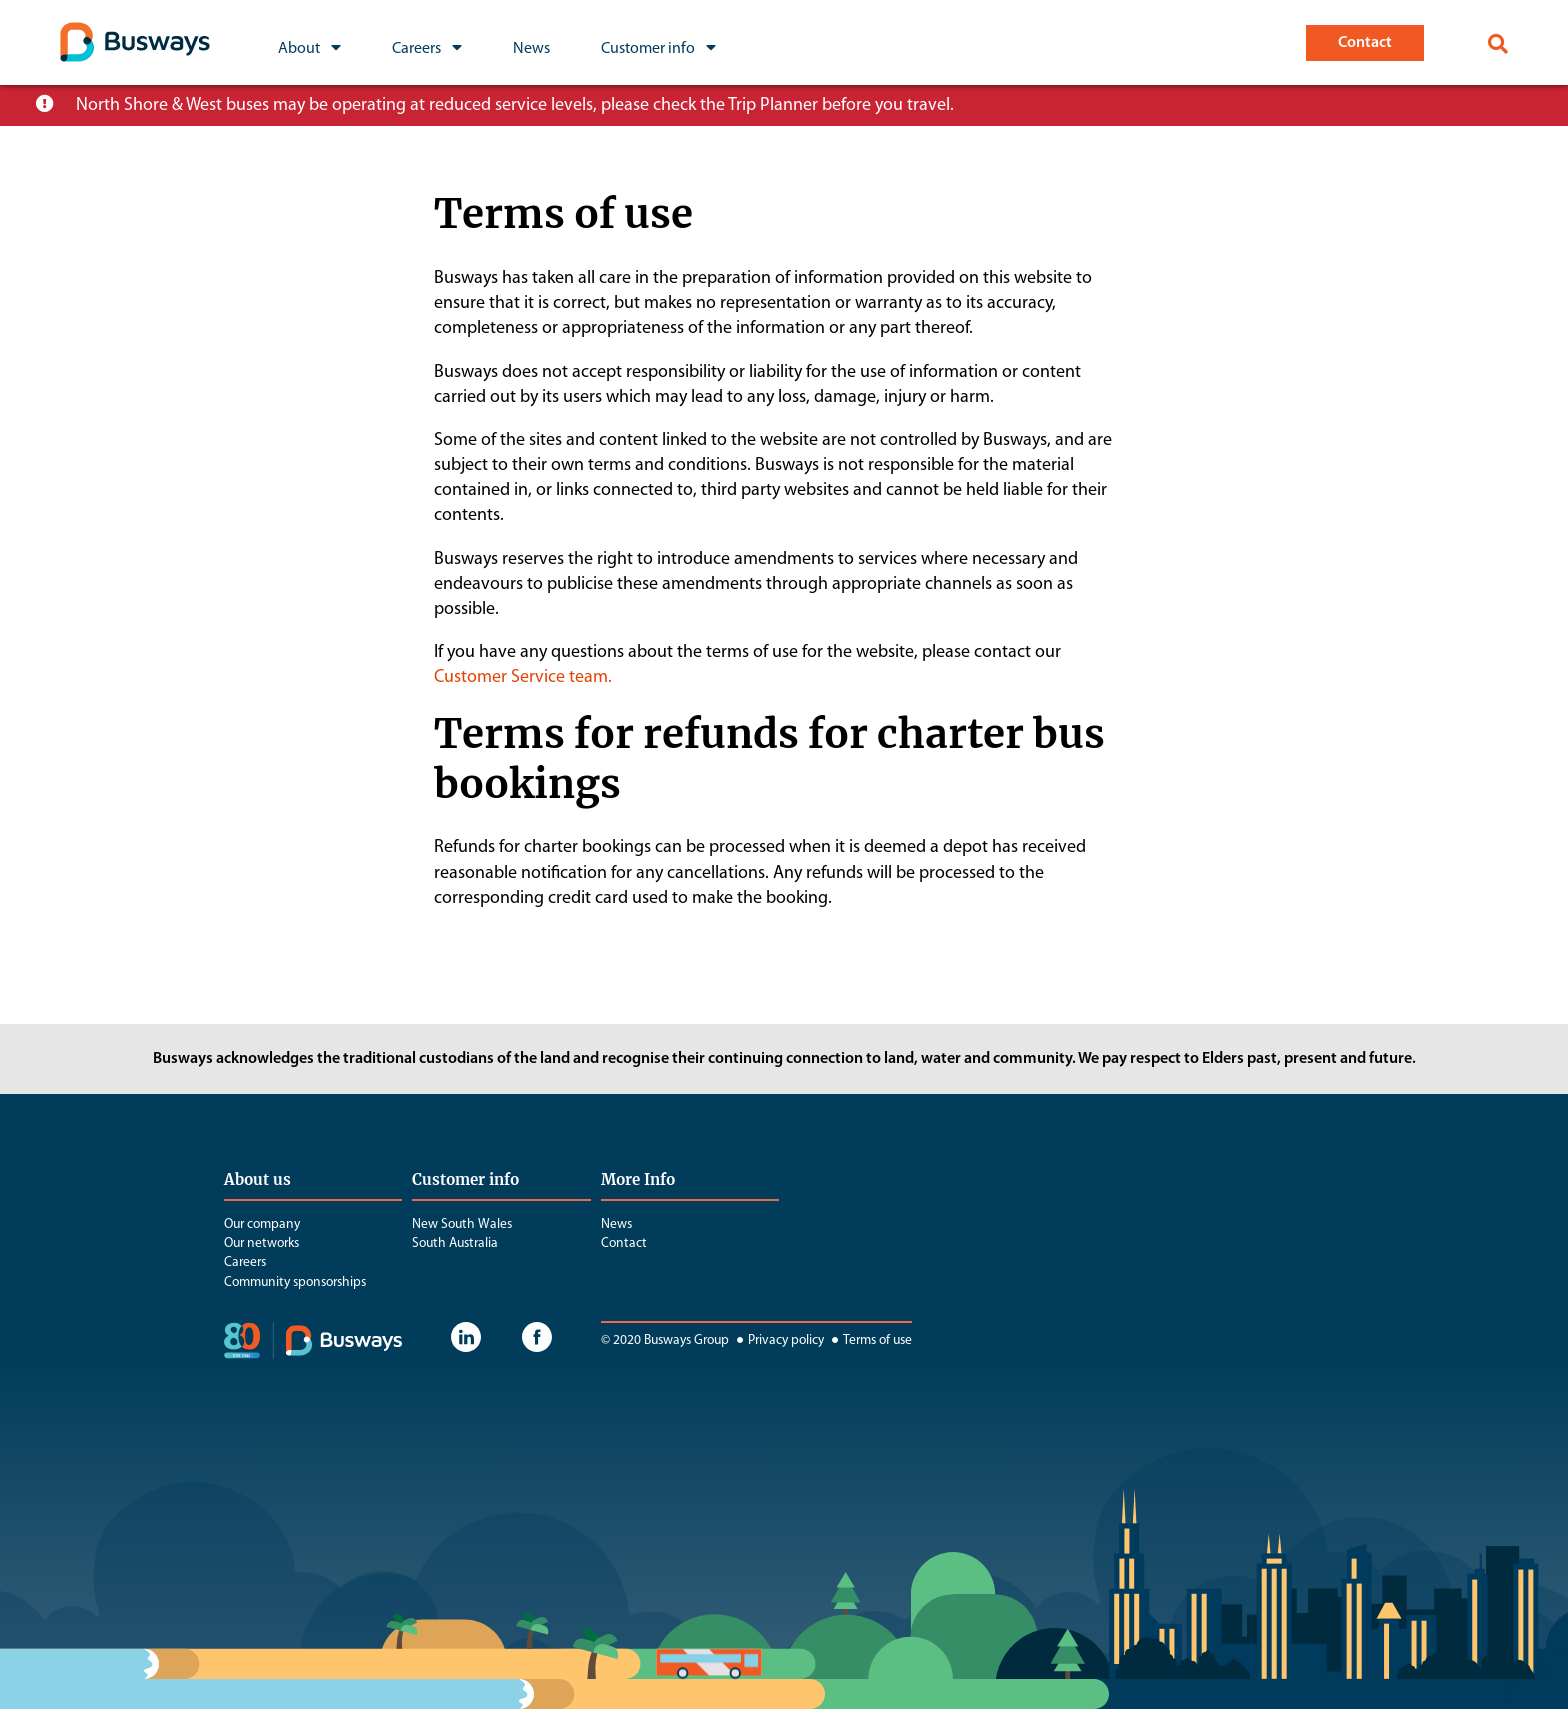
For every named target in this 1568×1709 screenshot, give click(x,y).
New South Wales (462, 1224)
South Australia (455, 1243)
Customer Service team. (523, 677)
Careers (245, 1262)
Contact (624, 1243)
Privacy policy (778, 1340)
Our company (262, 1224)
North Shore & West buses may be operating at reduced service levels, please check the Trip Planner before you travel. (515, 105)
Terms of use (869, 1340)
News (616, 1224)
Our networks (261, 1243)
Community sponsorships (295, 1282)
